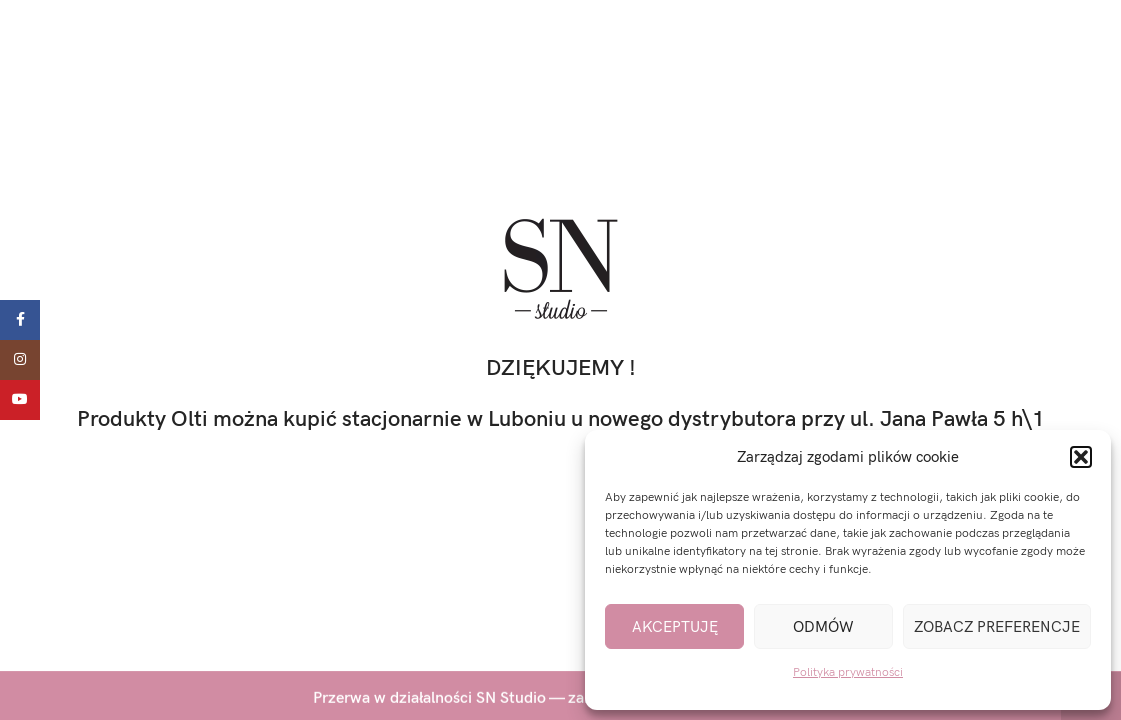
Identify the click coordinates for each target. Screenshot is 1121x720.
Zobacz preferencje (997, 627)
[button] (1081, 457)
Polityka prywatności (848, 672)
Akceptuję (675, 627)
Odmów (823, 627)
